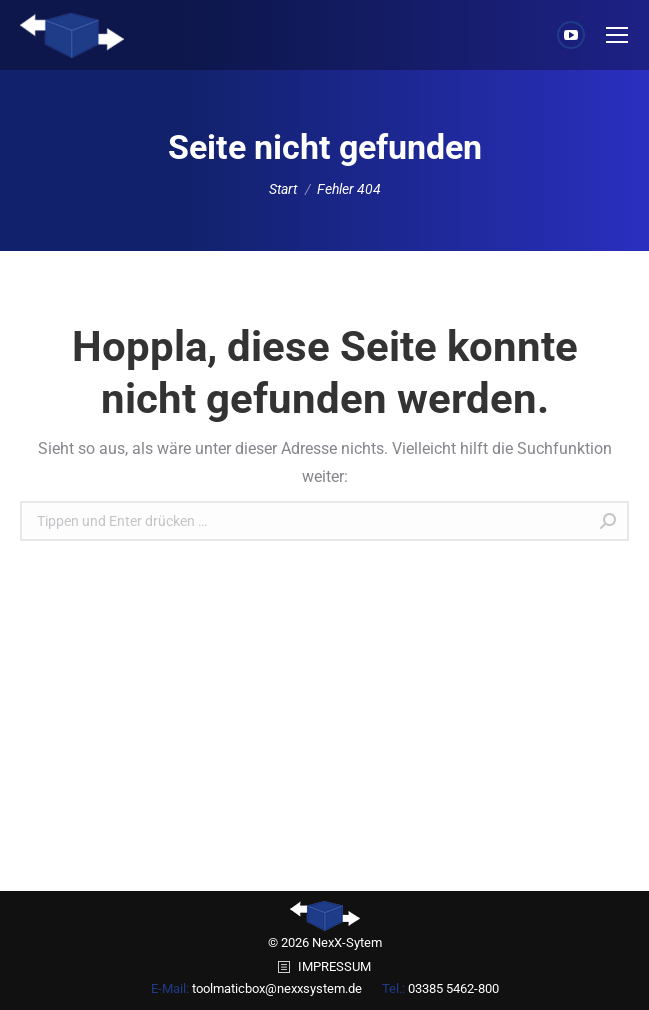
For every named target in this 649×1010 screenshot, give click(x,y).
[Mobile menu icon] (617, 35)
